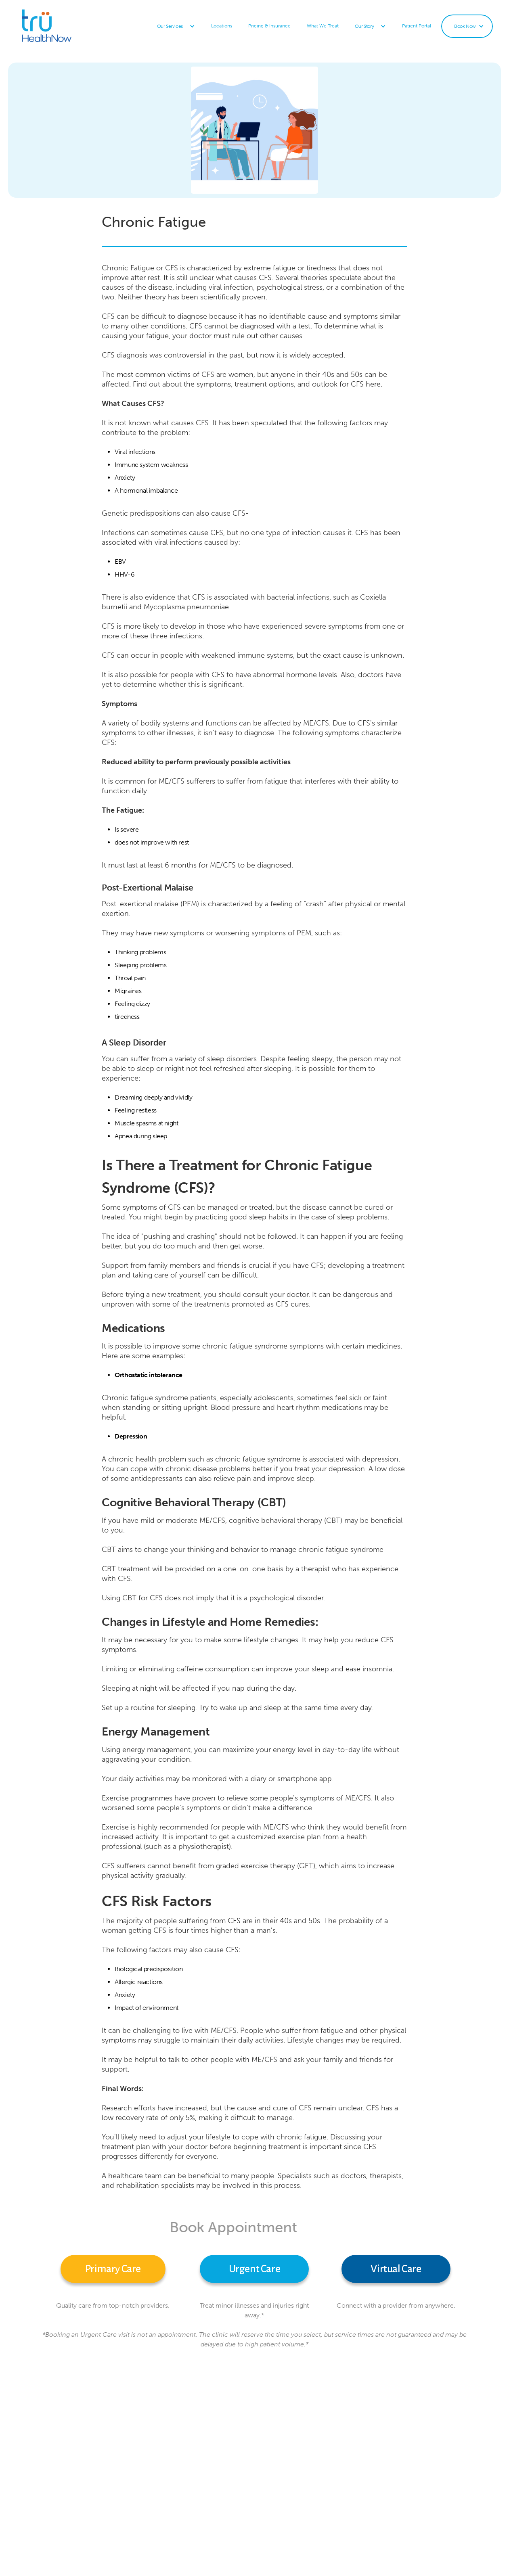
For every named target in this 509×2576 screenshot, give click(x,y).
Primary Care (113, 2269)
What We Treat (323, 26)
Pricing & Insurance (269, 26)
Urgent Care (255, 2269)
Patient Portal (416, 26)
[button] (176, 26)
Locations (221, 26)
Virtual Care (396, 2269)
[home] (66, 26)
